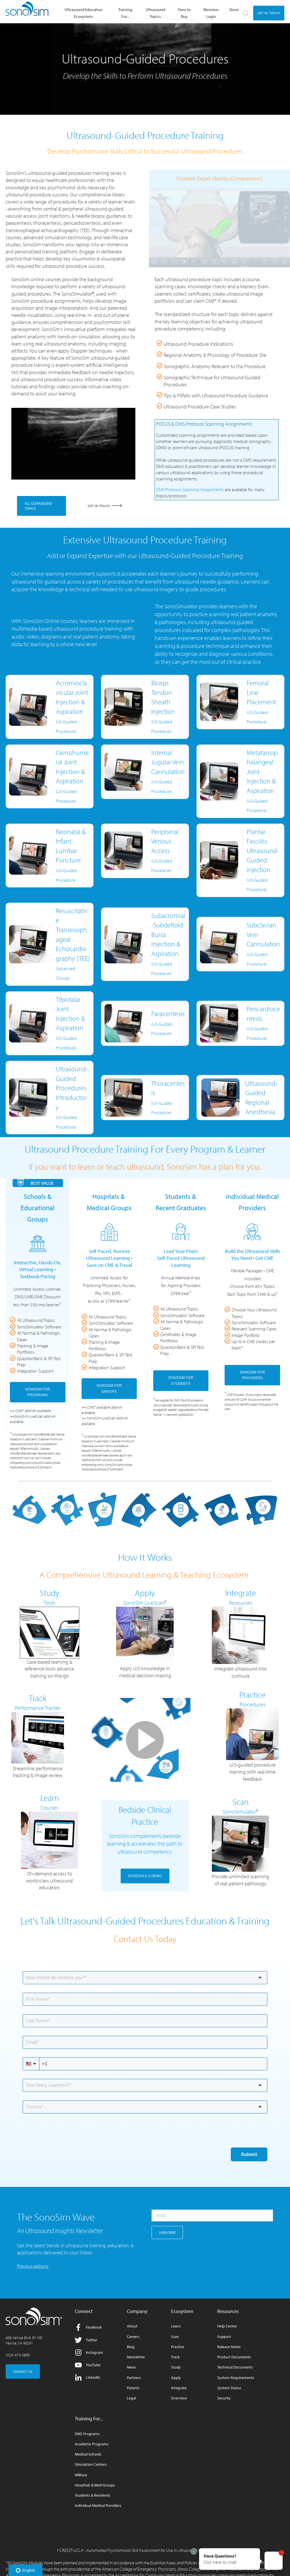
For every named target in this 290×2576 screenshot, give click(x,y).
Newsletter (136, 2357)
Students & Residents (92, 2495)
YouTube (88, 2365)
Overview (179, 2398)
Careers (133, 2336)
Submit (249, 2154)
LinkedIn (87, 2377)
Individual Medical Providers (98, 2505)
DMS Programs (87, 2433)
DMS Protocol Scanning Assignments (190, 489)
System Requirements (235, 2377)
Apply (176, 2377)
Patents (133, 2388)
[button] (229, 2559)
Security (224, 2398)
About (132, 2326)
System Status (229, 2388)
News (131, 2367)
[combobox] (145, 1977)
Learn (176, 2326)
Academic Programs (91, 2444)
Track (175, 2357)
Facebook (88, 2327)
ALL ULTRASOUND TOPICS (38, 506)
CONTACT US (23, 2371)
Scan (175, 2336)
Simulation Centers (91, 2464)
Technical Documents (235, 2367)
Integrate (179, 2388)
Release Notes (229, 2346)
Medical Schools (88, 2454)
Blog (131, 2346)
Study (176, 2367)
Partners (134, 2377)
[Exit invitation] (194, 2551)
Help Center (227, 2326)
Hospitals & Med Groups (95, 2485)
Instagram (89, 2352)
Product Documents (234, 2357)
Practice (177, 2346)
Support (224, 2336)
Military (81, 2475)
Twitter (86, 2340)
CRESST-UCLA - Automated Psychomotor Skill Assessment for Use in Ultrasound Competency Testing (146, 2550)
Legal (131, 2398)
